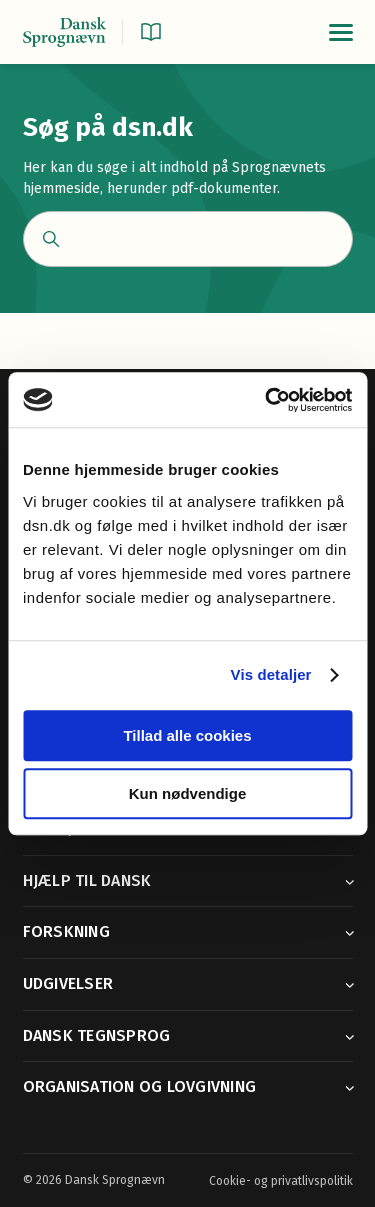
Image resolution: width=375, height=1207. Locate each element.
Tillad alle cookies (187, 735)
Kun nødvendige (188, 793)
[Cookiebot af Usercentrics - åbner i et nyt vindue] (267, 400)
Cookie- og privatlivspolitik (281, 1181)
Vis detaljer (271, 674)
